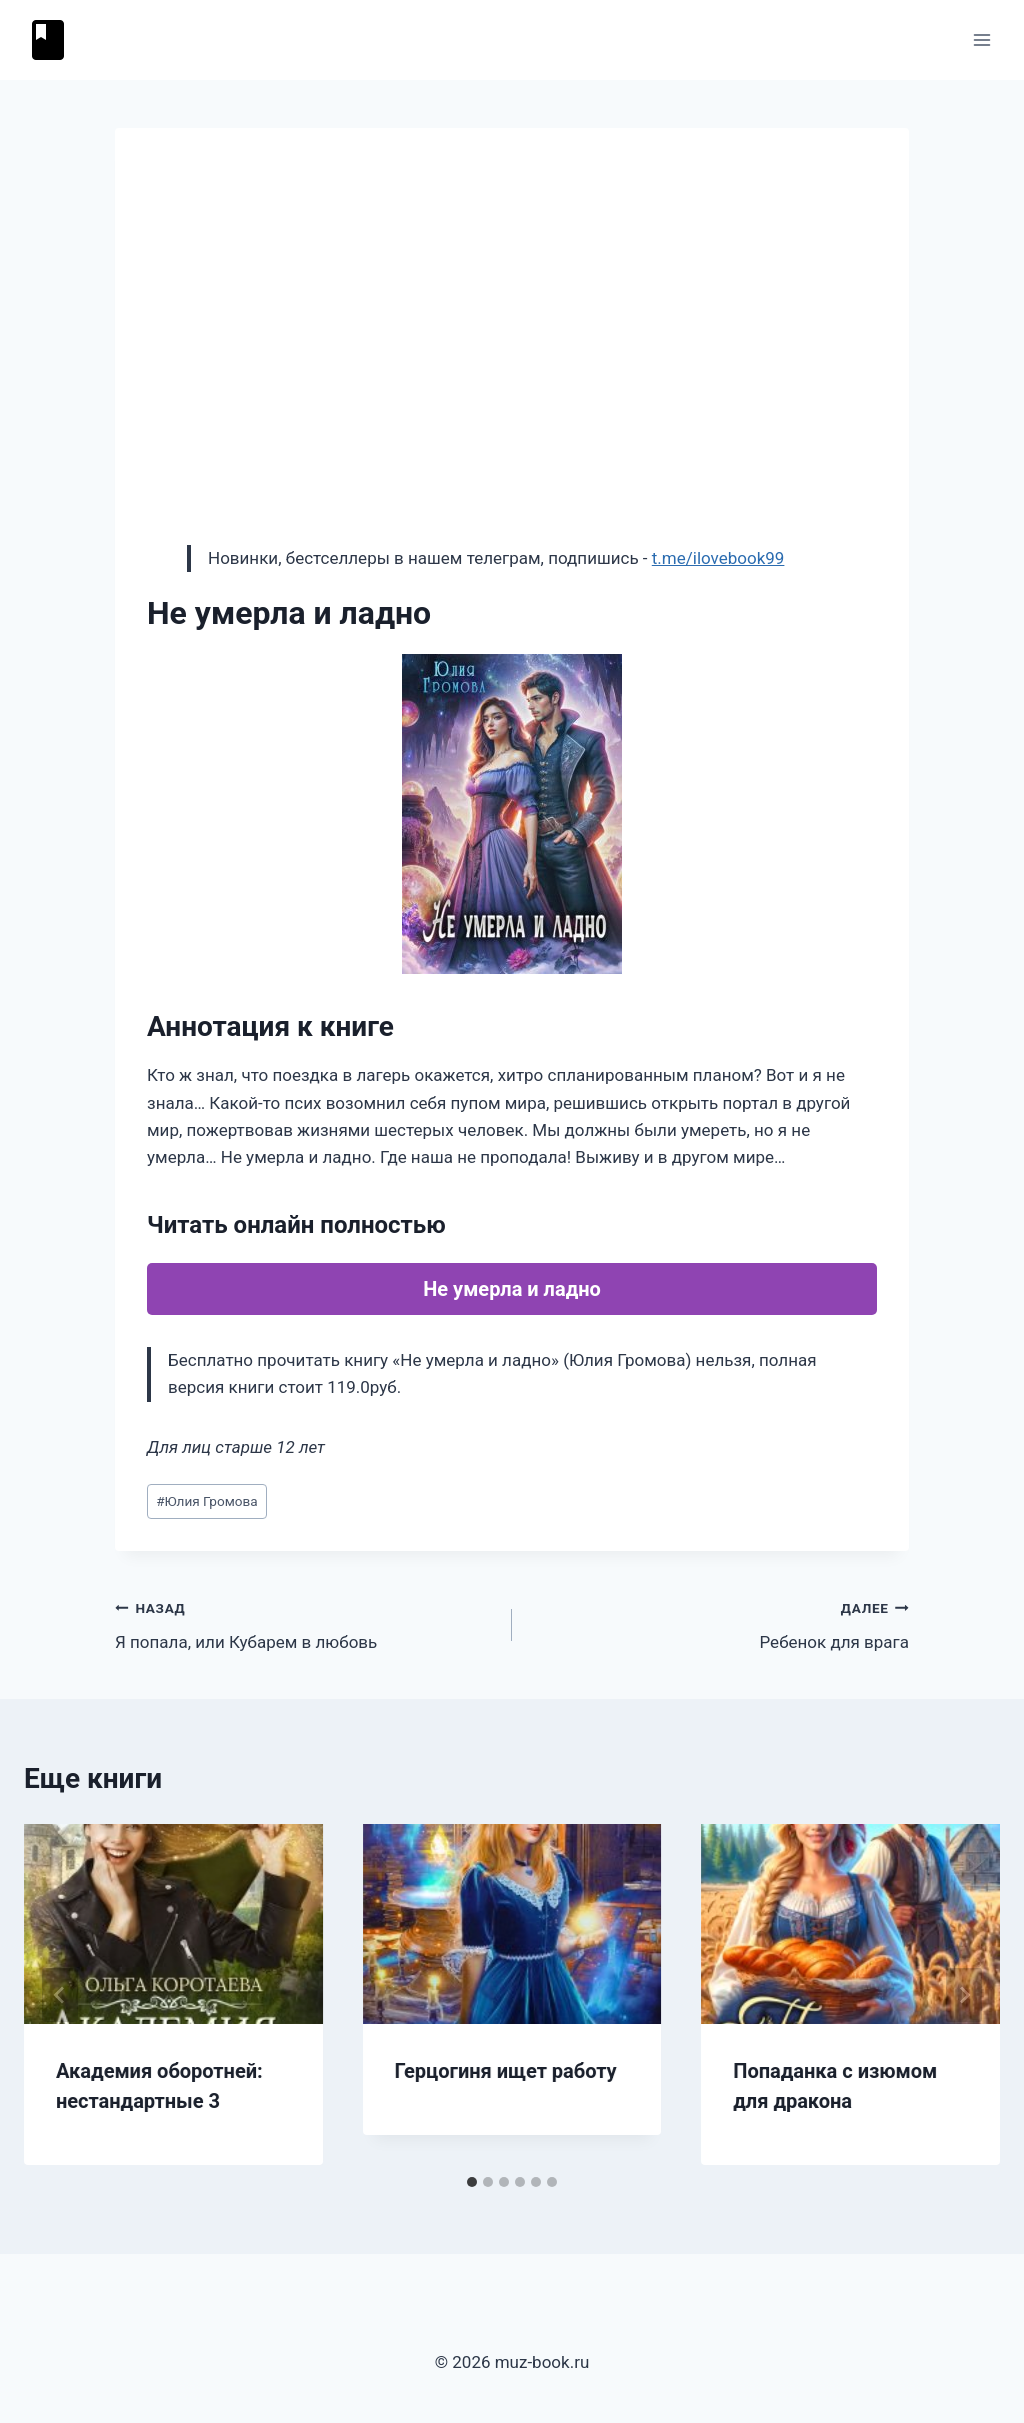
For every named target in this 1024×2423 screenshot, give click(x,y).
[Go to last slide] (60, 1995)
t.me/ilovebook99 (718, 558)
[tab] (472, 2182)
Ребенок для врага (719, 1623)
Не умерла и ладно (512, 1289)
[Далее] (964, 1995)
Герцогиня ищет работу (506, 2071)
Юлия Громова (207, 1501)
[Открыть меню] (981, 39)
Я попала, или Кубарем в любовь (305, 1623)
